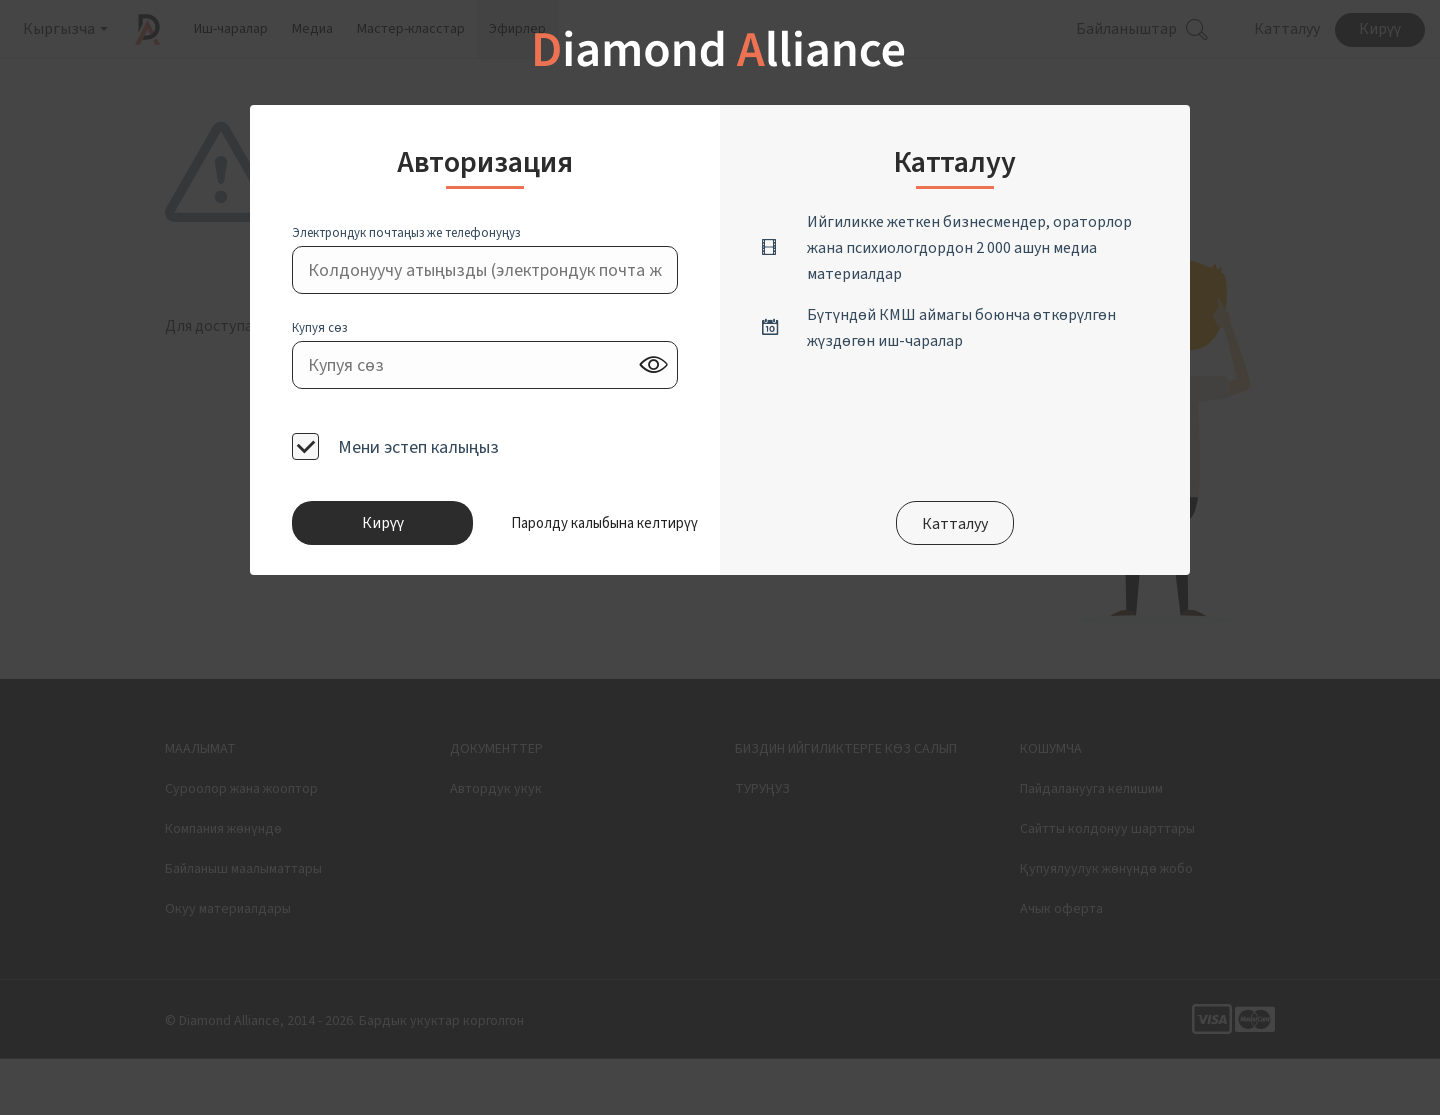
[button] (576, 523)
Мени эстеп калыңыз (416, 446)
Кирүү (383, 523)
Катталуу (955, 524)
